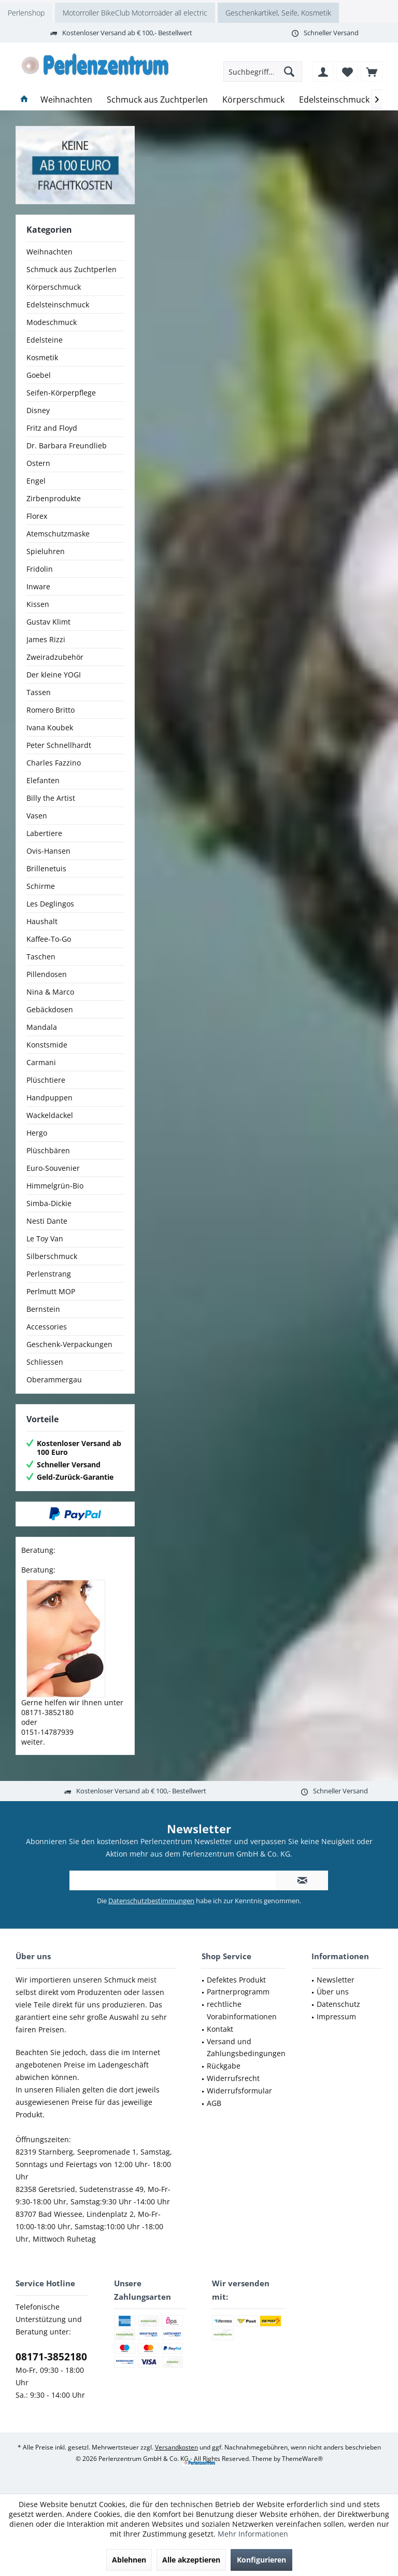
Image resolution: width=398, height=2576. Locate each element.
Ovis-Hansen (48, 851)
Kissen (37, 604)
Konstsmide (46, 1045)
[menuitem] (371, 71)
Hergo (36, 1133)
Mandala (41, 1027)
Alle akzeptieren (191, 2560)
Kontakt (220, 2029)
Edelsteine (44, 340)
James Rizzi (45, 639)
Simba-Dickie (49, 1203)
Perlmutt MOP (50, 1291)
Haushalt (42, 921)
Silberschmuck (51, 1256)
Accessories (46, 1327)
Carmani (41, 1062)
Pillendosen (46, 974)
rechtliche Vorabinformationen (242, 2010)
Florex (36, 516)
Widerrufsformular (239, 2091)
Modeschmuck (51, 322)
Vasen (36, 815)
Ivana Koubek (49, 727)
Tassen (38, 692)
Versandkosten (176, 2447)
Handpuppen (49, 1097)
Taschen (40, 956)
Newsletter (335, 1980)
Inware (38, 586)
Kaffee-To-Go (48, 939)
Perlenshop (26, 13)
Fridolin (39, 569)
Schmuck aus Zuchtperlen (71, 269)
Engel (36, 481)
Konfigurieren (261, 2560)
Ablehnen (129, 2560)
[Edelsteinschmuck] (334, 99)
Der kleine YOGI (53, 675)
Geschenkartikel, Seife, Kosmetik (278, 13)
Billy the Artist (50, 798)
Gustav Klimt (48, 622)
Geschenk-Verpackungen (69, 1344)
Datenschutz (338, 2004)
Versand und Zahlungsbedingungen (246, 2047)
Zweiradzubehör (54, 657)
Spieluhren (45, 551)
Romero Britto (50, 710)
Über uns (333, 1992)
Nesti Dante (46, 1221)
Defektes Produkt (236, 1980)
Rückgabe (223, 2066)
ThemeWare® (302, 2458)
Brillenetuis (46, 868)
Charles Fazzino (53, 763)
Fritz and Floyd (51, 428)
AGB (214, 2103)
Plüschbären (48, 1150)
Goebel (38, 375)
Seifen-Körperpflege (61, 393)
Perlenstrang (48, 1274)
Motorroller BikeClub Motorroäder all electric (135, 13)
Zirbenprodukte (53, 498)
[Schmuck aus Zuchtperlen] (157, 99)
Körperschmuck (53, 287)
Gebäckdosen (49, 1009)
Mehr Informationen (253, 2534)
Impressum (336, 2016)
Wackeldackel (49, 1115)
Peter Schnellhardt (58, 745)
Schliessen (44, 1362)
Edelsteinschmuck (57, 304)
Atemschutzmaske (58, 534)
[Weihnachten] (66, 99)
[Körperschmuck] (253, 99)
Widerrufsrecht (233, 2078)
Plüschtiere (45, 1080)
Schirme (40, 886)
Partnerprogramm (238, 1992)
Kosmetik (42, 357)
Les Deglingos (50, 904)
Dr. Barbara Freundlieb (66, 445)
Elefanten (43, 780)
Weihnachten (49, 252)
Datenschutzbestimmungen (151, 1900)
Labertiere (44, 833)
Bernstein (43, 1309)
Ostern (38, 463)
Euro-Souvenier (53, 1168)
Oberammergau (54, 1379)
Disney (38, 410)
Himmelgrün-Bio (54, 1186)
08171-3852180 (51, 2356)
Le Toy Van (44, 1238)
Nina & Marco (50, 992)
